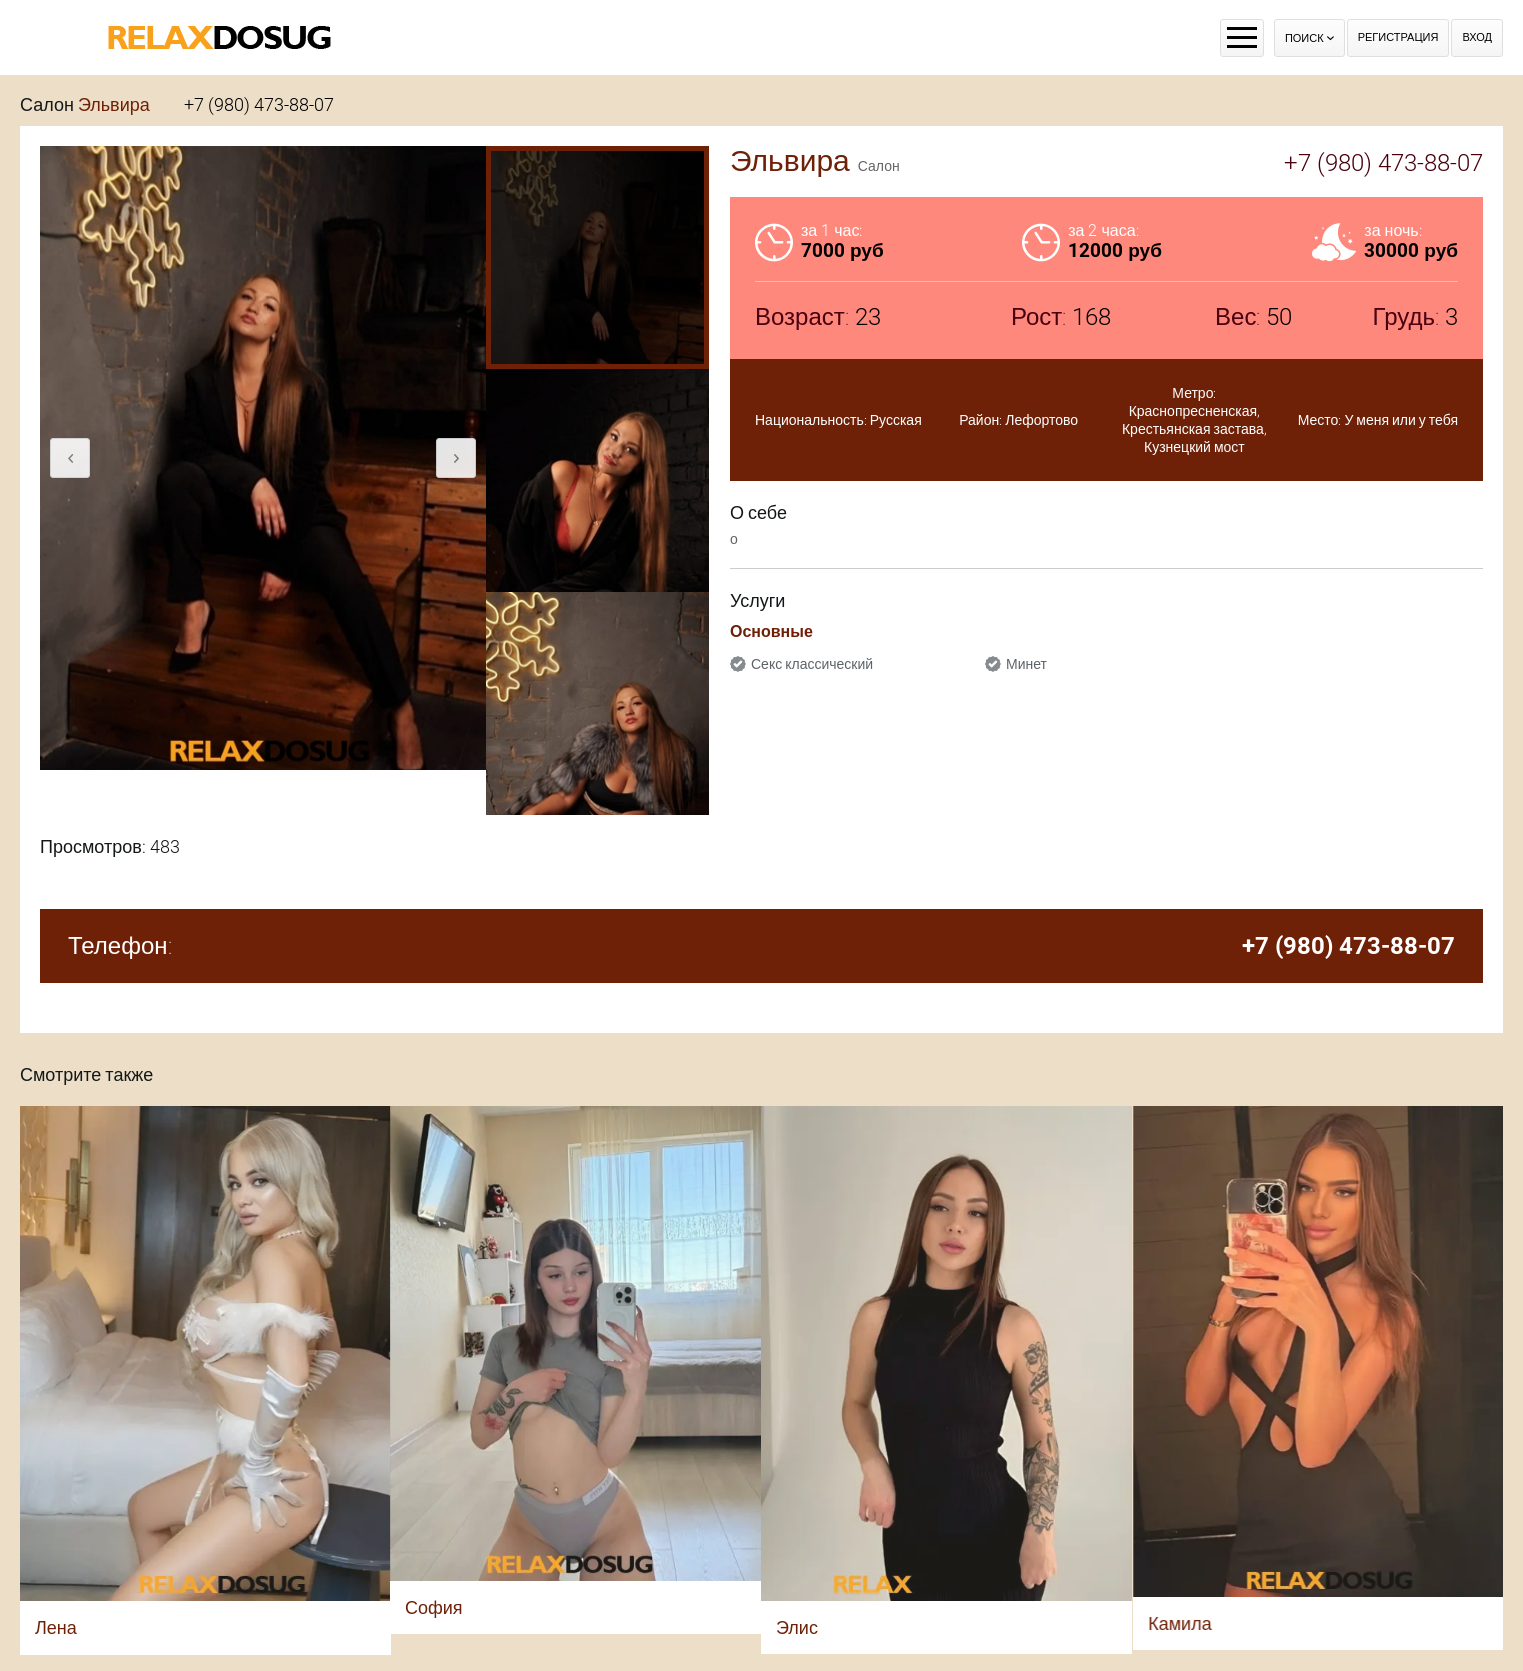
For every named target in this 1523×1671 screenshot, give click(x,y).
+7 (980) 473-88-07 (259, 104)
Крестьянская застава (1193, 429)
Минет (1026, 664)
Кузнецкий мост (1194, 447)
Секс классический (812, 664)
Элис (797, 1627)
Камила (1179, 1623)
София (434, 1607)
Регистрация (1398, 37)
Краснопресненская (1193, 411)
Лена (56, 1627)
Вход (1477, 37)
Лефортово (1041, 420)
